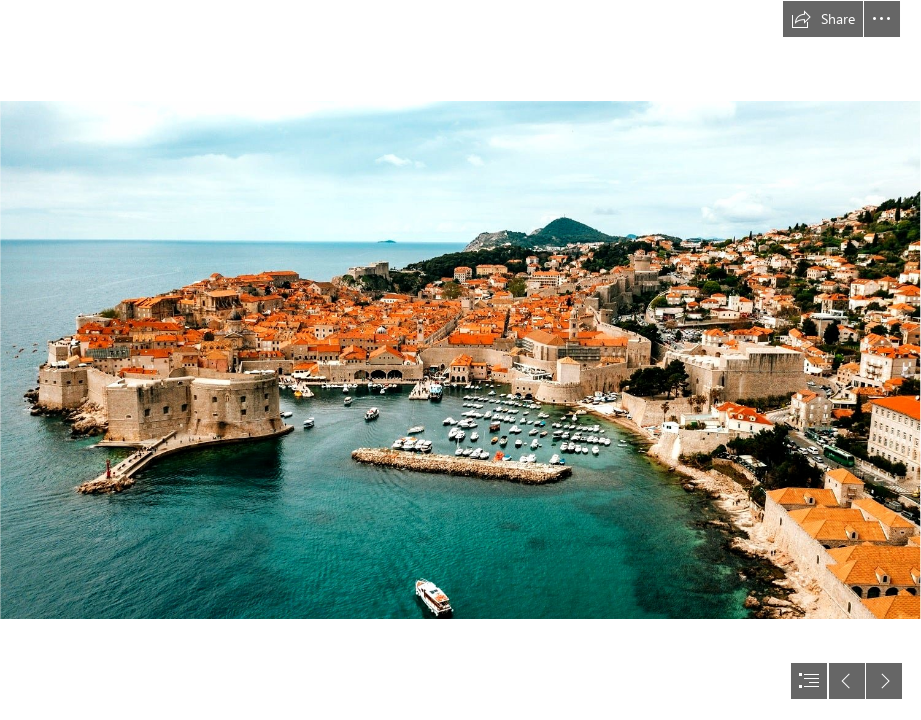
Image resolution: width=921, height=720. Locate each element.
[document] (460, 360)
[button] (823, 19)
